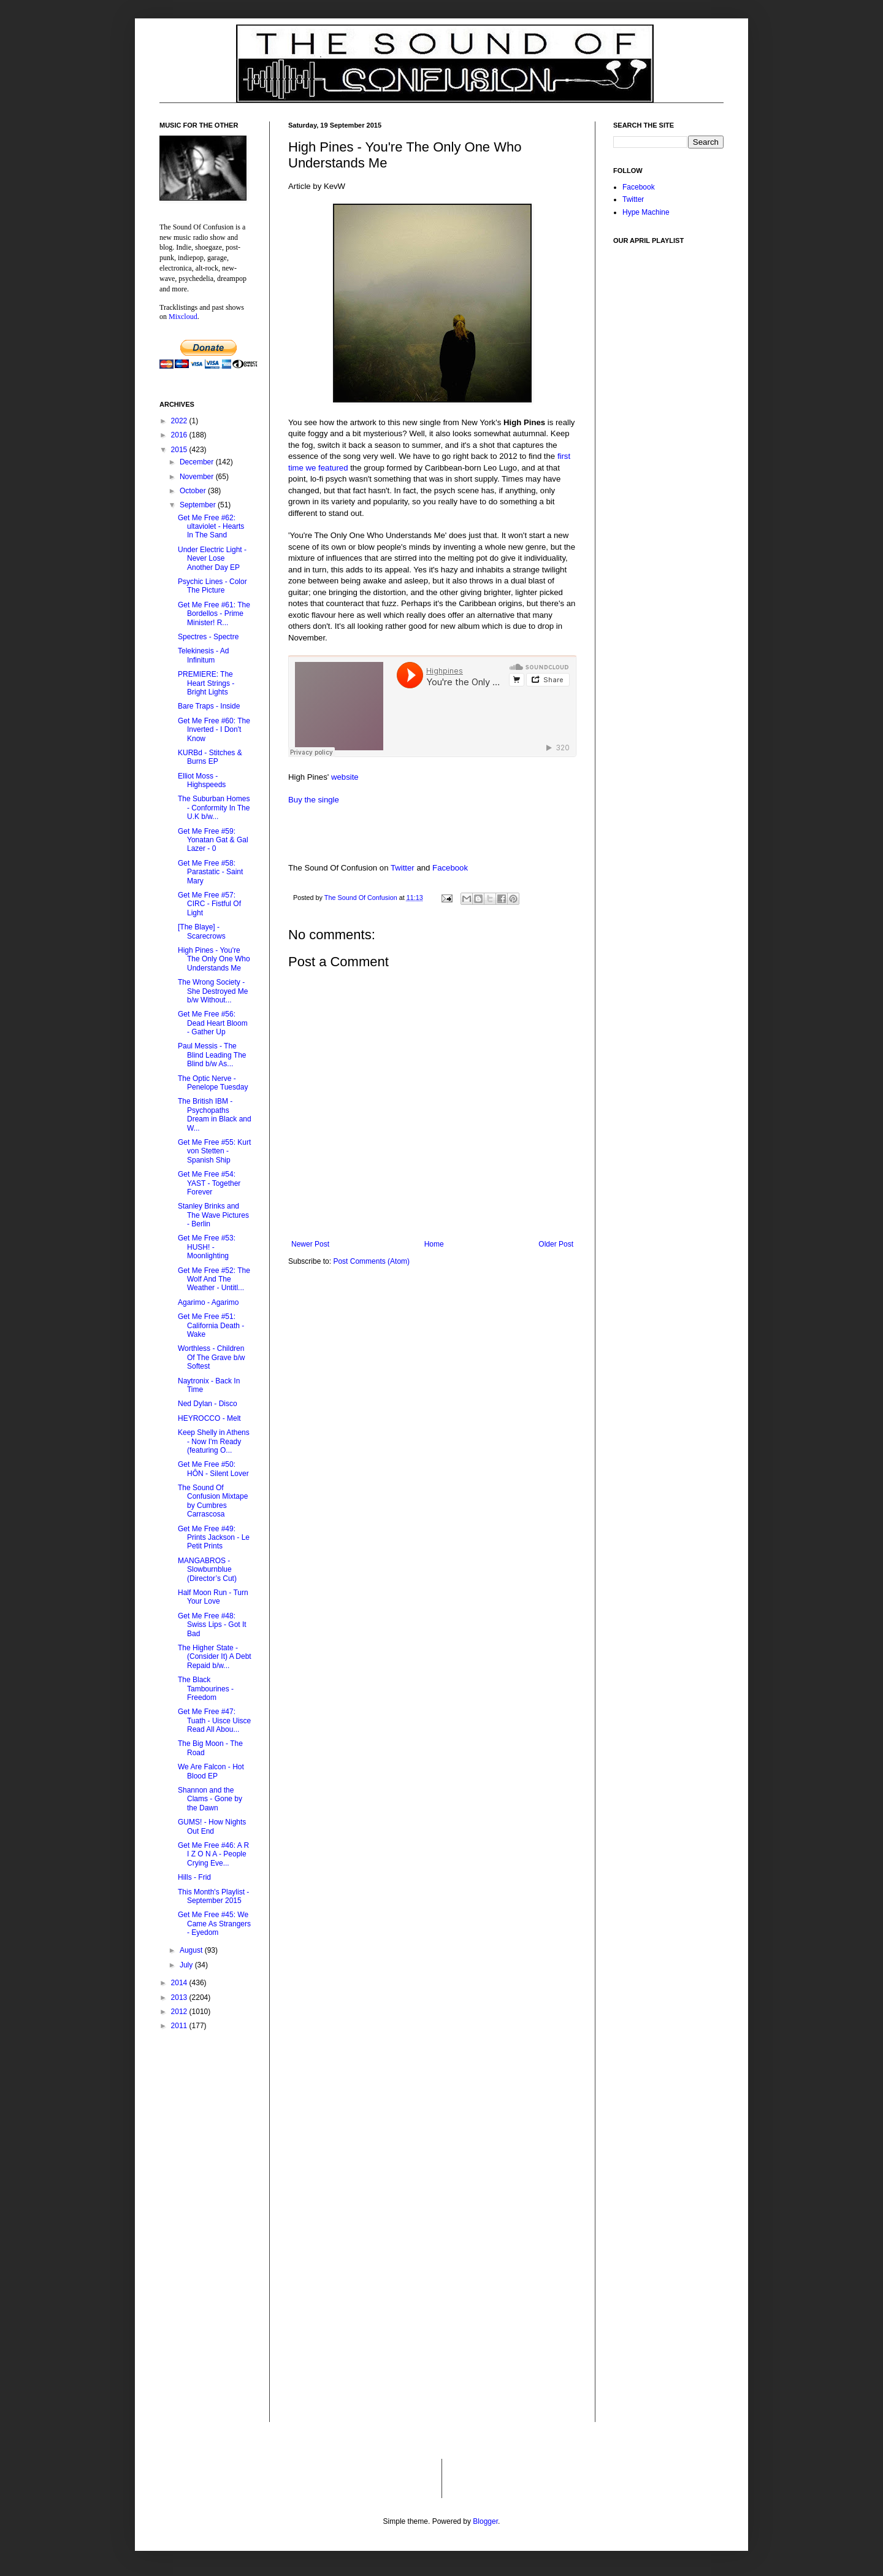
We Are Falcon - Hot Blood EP (211, 1771)
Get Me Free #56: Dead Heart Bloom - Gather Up (213, 1023)
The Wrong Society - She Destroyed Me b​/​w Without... (213, 991)
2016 (180, 435)
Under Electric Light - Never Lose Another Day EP (212, 558)
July (187, 1965)
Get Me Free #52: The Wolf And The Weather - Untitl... (214, 1279)
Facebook (450, 867)
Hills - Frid (194, 1877)
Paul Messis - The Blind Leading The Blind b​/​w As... (212, 1055)
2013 (180, 1997)
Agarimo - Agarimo (208, 1302)
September (199, 505)
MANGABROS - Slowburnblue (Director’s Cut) (207, 1569)
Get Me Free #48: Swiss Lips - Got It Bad (212, 1625)
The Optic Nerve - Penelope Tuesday (213, 1082)
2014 (180, 1982)
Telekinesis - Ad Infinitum (203, 655)
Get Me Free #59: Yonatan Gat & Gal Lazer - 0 (213, 840)
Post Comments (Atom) (371, 1261)
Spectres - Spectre (208, 636)
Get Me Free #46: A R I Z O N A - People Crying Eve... (213, 1854)
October (194, 490)
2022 (180, 421)
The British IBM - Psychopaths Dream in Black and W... (214, 1114)
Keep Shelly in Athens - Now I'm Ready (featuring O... (214, 1441)
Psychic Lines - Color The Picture (212, 585)
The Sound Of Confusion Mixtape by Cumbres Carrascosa (213, 1500)
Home (434, 1244)
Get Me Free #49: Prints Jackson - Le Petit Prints (214, 1537)
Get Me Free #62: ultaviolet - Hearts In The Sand (211, 526)
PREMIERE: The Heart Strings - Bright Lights (206, 683)
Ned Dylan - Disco (207, 1403)
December (198, 462)
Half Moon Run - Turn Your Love (213, 1596)
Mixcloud (183, 316)
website (345, 777)
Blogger (485, 2521)
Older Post (555, 1244)
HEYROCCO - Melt (209, 1418)
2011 (180, 2025)
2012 (180, 2011)
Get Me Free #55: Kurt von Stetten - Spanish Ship (214, 1151)
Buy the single (313, 799)
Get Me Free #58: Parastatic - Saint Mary (210, 872)
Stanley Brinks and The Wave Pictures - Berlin (213, 1215)
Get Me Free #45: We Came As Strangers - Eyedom (214, 1923)
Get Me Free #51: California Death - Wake (211, 1325)
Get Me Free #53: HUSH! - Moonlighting (206, 1247)
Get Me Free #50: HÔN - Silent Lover (213, 1468)
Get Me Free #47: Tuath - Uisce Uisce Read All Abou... (214, 1720)
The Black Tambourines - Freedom (206, 1688)
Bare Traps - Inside (209, 706)
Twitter (403, 867)
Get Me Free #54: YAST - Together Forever (209, 1183)
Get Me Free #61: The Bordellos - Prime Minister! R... (214, 614)
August (192, 1950)
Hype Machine (646, 212)
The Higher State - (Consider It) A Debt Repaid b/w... (214, 1657)
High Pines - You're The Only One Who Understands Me (214, 959)
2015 (180, 449)
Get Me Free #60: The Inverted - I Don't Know (214, 730)
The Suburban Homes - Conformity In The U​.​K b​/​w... (214, 807)
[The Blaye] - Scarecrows (202, 931)
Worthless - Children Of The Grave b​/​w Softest (211, 1357)
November (198, 476)
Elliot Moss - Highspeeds (202, 780)
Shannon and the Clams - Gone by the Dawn (210, 1799)
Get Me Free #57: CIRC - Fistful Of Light (209, 904)
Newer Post (310, 1244)
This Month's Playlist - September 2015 (213, 1896)
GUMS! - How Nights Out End (212, 1826)
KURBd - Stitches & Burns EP (210, 757)
